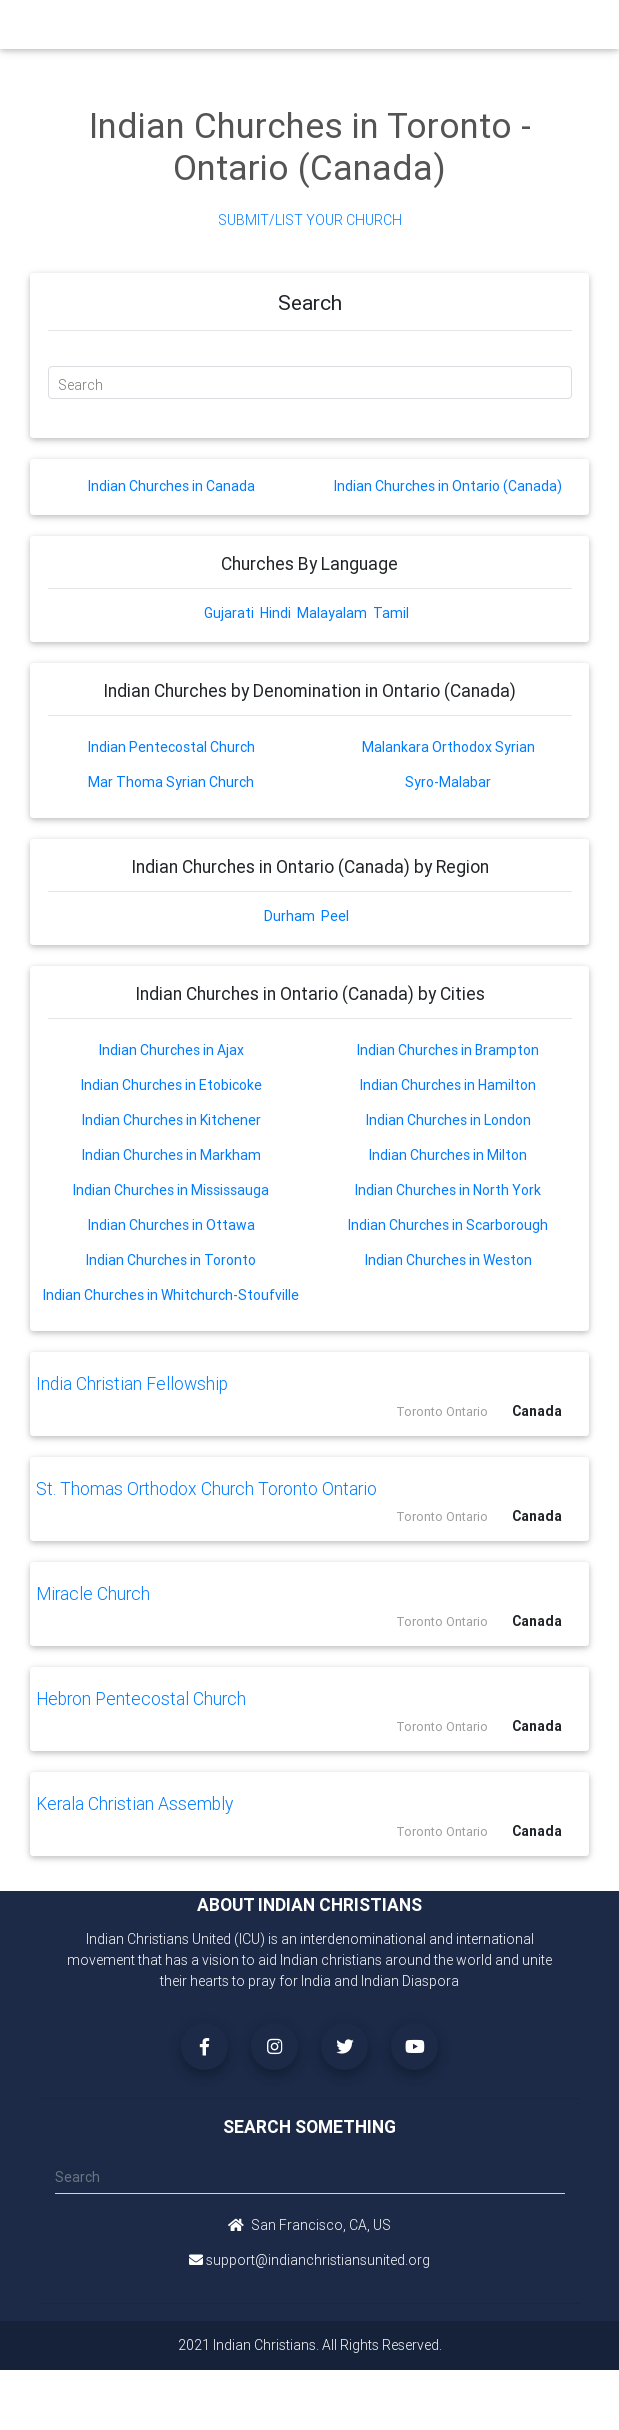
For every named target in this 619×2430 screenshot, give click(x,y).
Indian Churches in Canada (171, 486)
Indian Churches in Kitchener (171, 1120)
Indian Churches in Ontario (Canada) (448, 486)
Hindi (275, 613)
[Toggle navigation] (555, 29)
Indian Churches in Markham (171, 1155)
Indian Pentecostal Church (171, 747)
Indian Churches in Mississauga (171, 1190)
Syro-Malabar (448, 782)
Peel (335, 916)
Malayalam (332, 613)
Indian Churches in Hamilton (448, 1085)
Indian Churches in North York (448, 1190)
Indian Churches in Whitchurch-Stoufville (171, 1295)
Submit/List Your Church (310, 220)
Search (80, 385)
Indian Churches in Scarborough (448, 1225)
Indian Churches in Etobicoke (171, 1085)
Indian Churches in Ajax (171, 1050)
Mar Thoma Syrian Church (171, 782)
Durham (289, 916)
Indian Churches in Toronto (171, 1260)
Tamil (391, 613)
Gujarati (229, 613)
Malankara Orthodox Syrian (448, 747)
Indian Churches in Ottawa (171, 1225)
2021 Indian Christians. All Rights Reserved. (310, 2345)
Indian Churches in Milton (448, 1155)
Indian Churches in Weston (448, 1260)
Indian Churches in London (448, 1120)
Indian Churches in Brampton (448, 1050)
